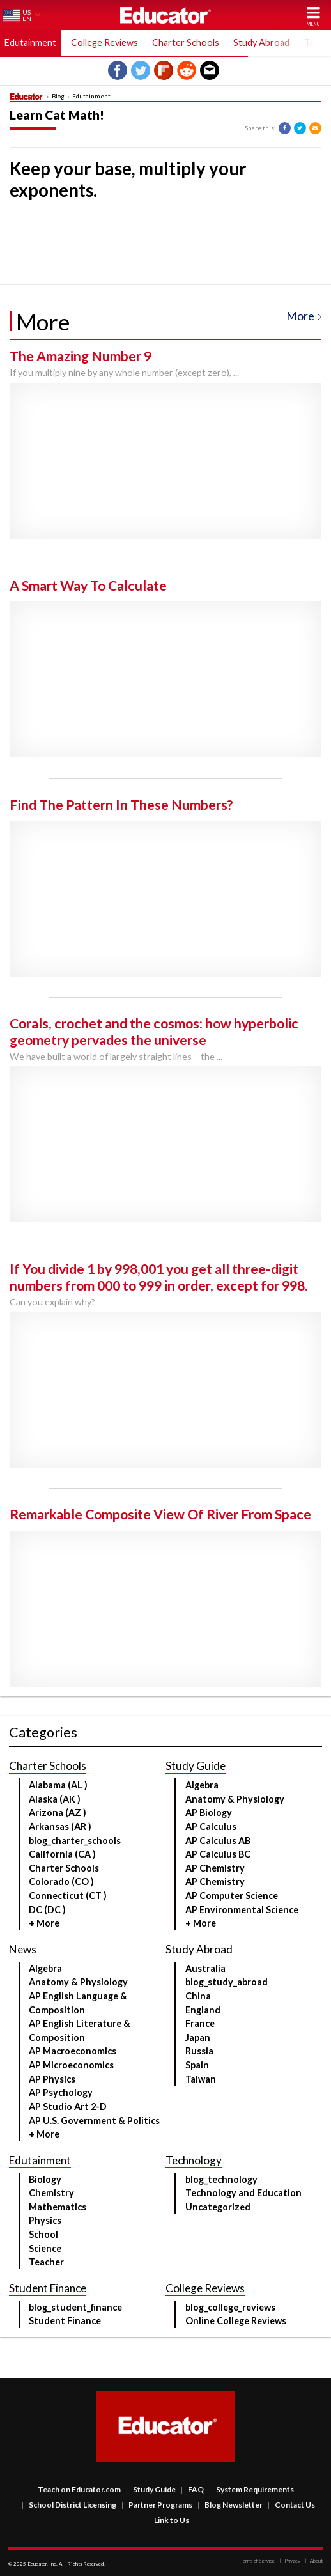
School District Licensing (69, 2505)
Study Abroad (261, 42)
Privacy (289, 2560)
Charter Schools (185, 42)
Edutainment (30, 42)
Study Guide (151, 2489)
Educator (165, 15)
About (314, 2560)
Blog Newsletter (230, 2505)
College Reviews (104, 42)
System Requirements (251, 2489)
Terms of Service (257, 2560)
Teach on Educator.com (79, 2489)
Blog (58, 96)
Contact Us (291, 2505)
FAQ (192, 2489)
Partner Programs (156, 2505)
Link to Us (168, 2520)
